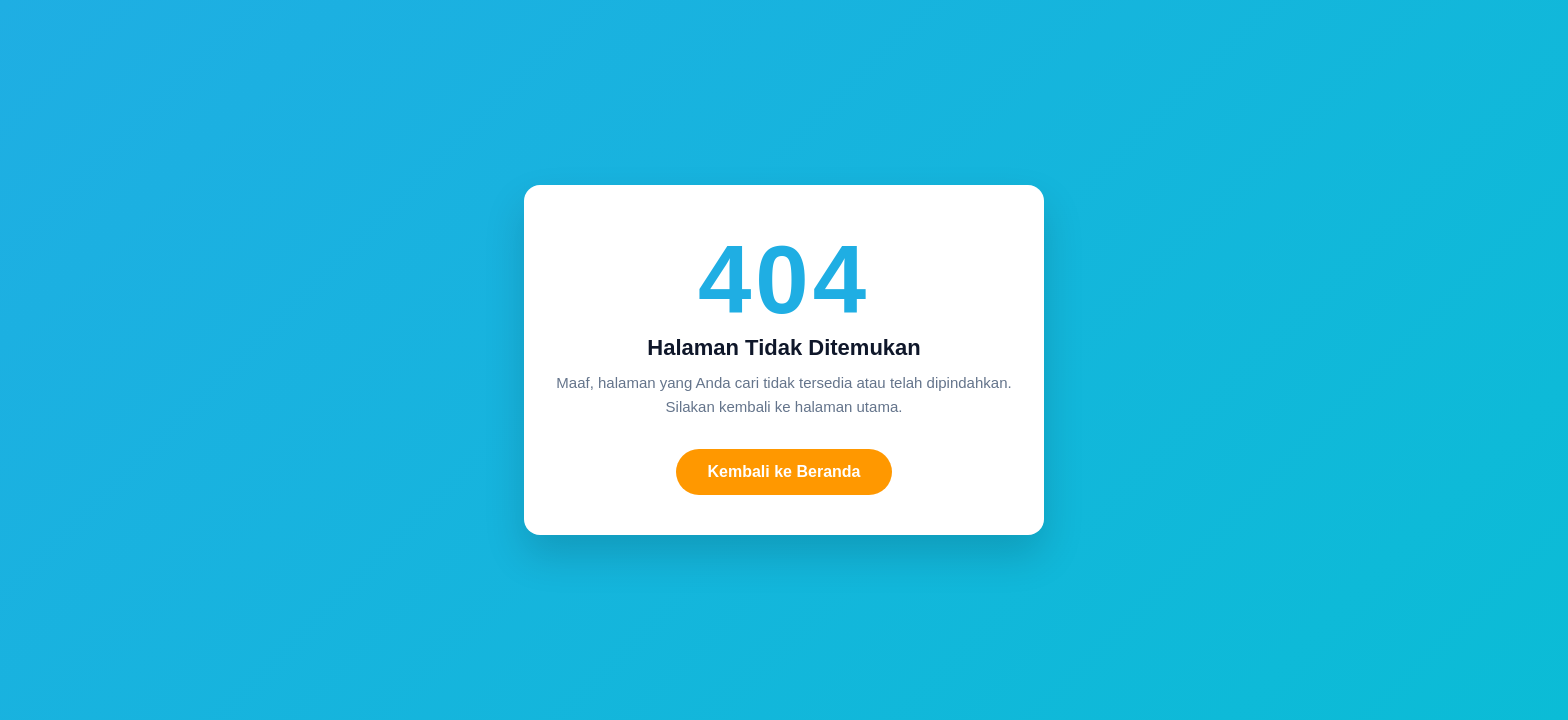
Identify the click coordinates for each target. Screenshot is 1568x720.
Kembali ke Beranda (784, 471)
